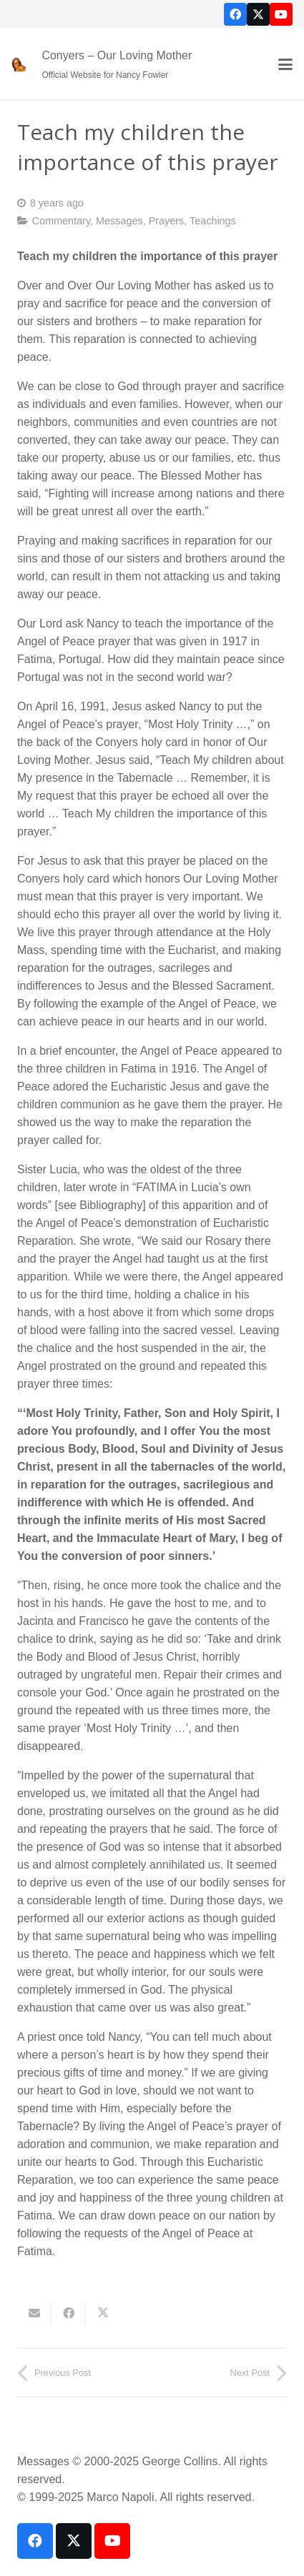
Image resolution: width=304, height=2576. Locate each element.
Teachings (213, 221)
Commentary (61, 221)
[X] (258, 14)
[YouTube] (281, 14)
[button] (285, 64)
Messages (119, 221)
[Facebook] (235, 14)
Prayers (167, 221)
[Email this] (34, 2313)
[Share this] (69, 2313)
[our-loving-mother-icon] (18, 64)
